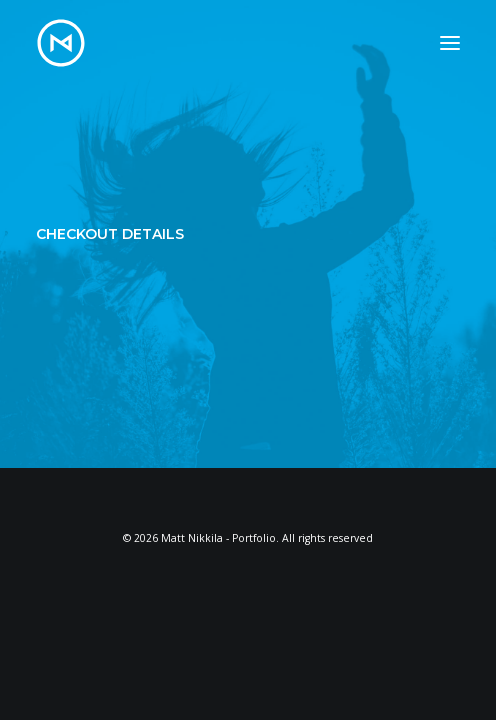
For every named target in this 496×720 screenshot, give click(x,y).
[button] (450, 43)
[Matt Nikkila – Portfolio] (61, 43)
